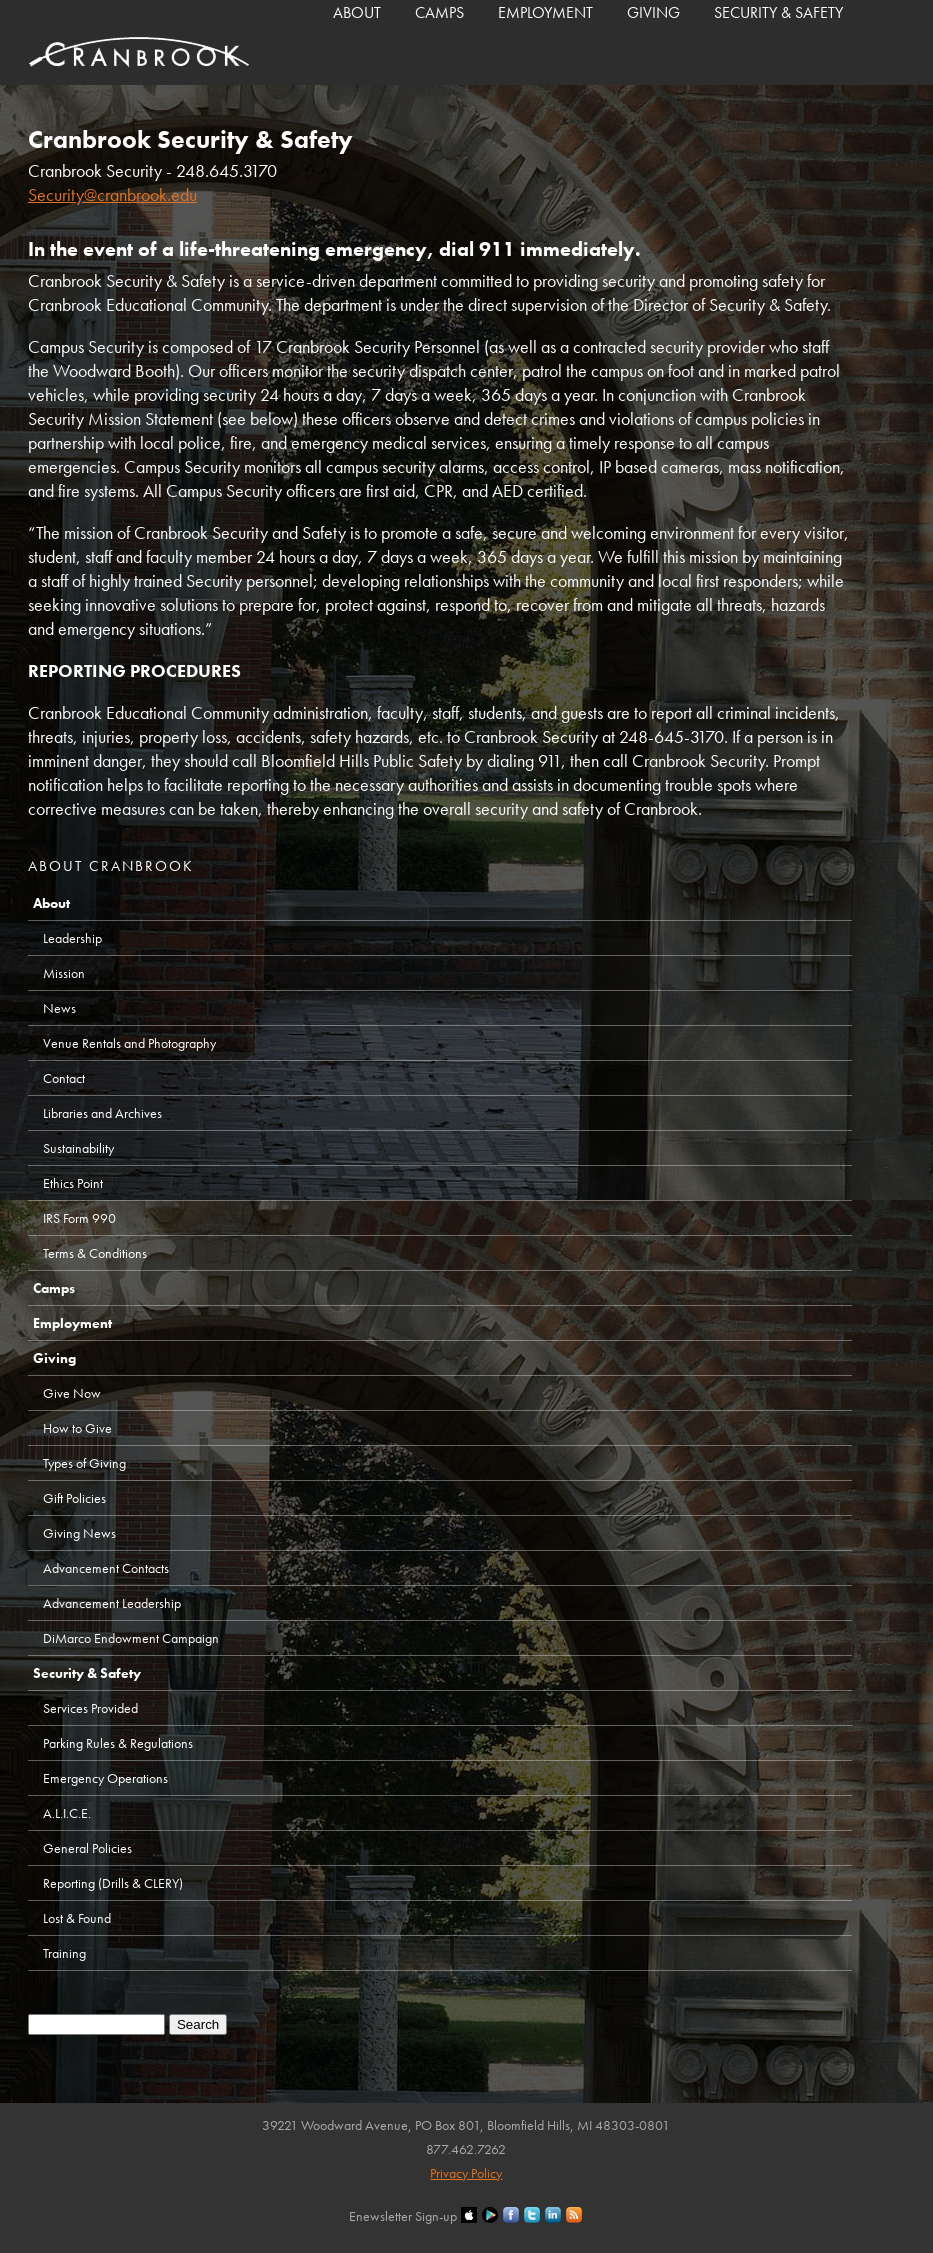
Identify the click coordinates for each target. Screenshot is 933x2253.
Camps (439, 12)
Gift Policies (74, 1498)
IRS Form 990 (79, 1218)
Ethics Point (73, 1183)
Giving (653, 12)
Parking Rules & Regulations (118, 1743)
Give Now (72, 1393)
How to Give (77, 1428)
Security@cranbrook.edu (112, 194)
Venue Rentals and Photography (129, 1043)
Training (64, 1953)
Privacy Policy (466, 2173)
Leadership (72, 938)
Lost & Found (77, 1918)
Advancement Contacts (106, 1568)
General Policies (87, 1848)
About (357, 12)
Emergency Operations (105, 1778)
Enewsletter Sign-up (403, 2216)
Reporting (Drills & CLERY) (113, 1883)
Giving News (79, 1533)
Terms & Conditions (95, 1253)
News (59, 1008)
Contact (64, 1078)
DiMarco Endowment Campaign (131, 1638)
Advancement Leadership (112, 1603)
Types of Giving (84, 1463)
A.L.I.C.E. (67, 1813)
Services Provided (90, 1708)
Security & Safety (778, 12)
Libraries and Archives (102, 1113)
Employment (545, 12)
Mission (64, 973)
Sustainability (78, 1148)
